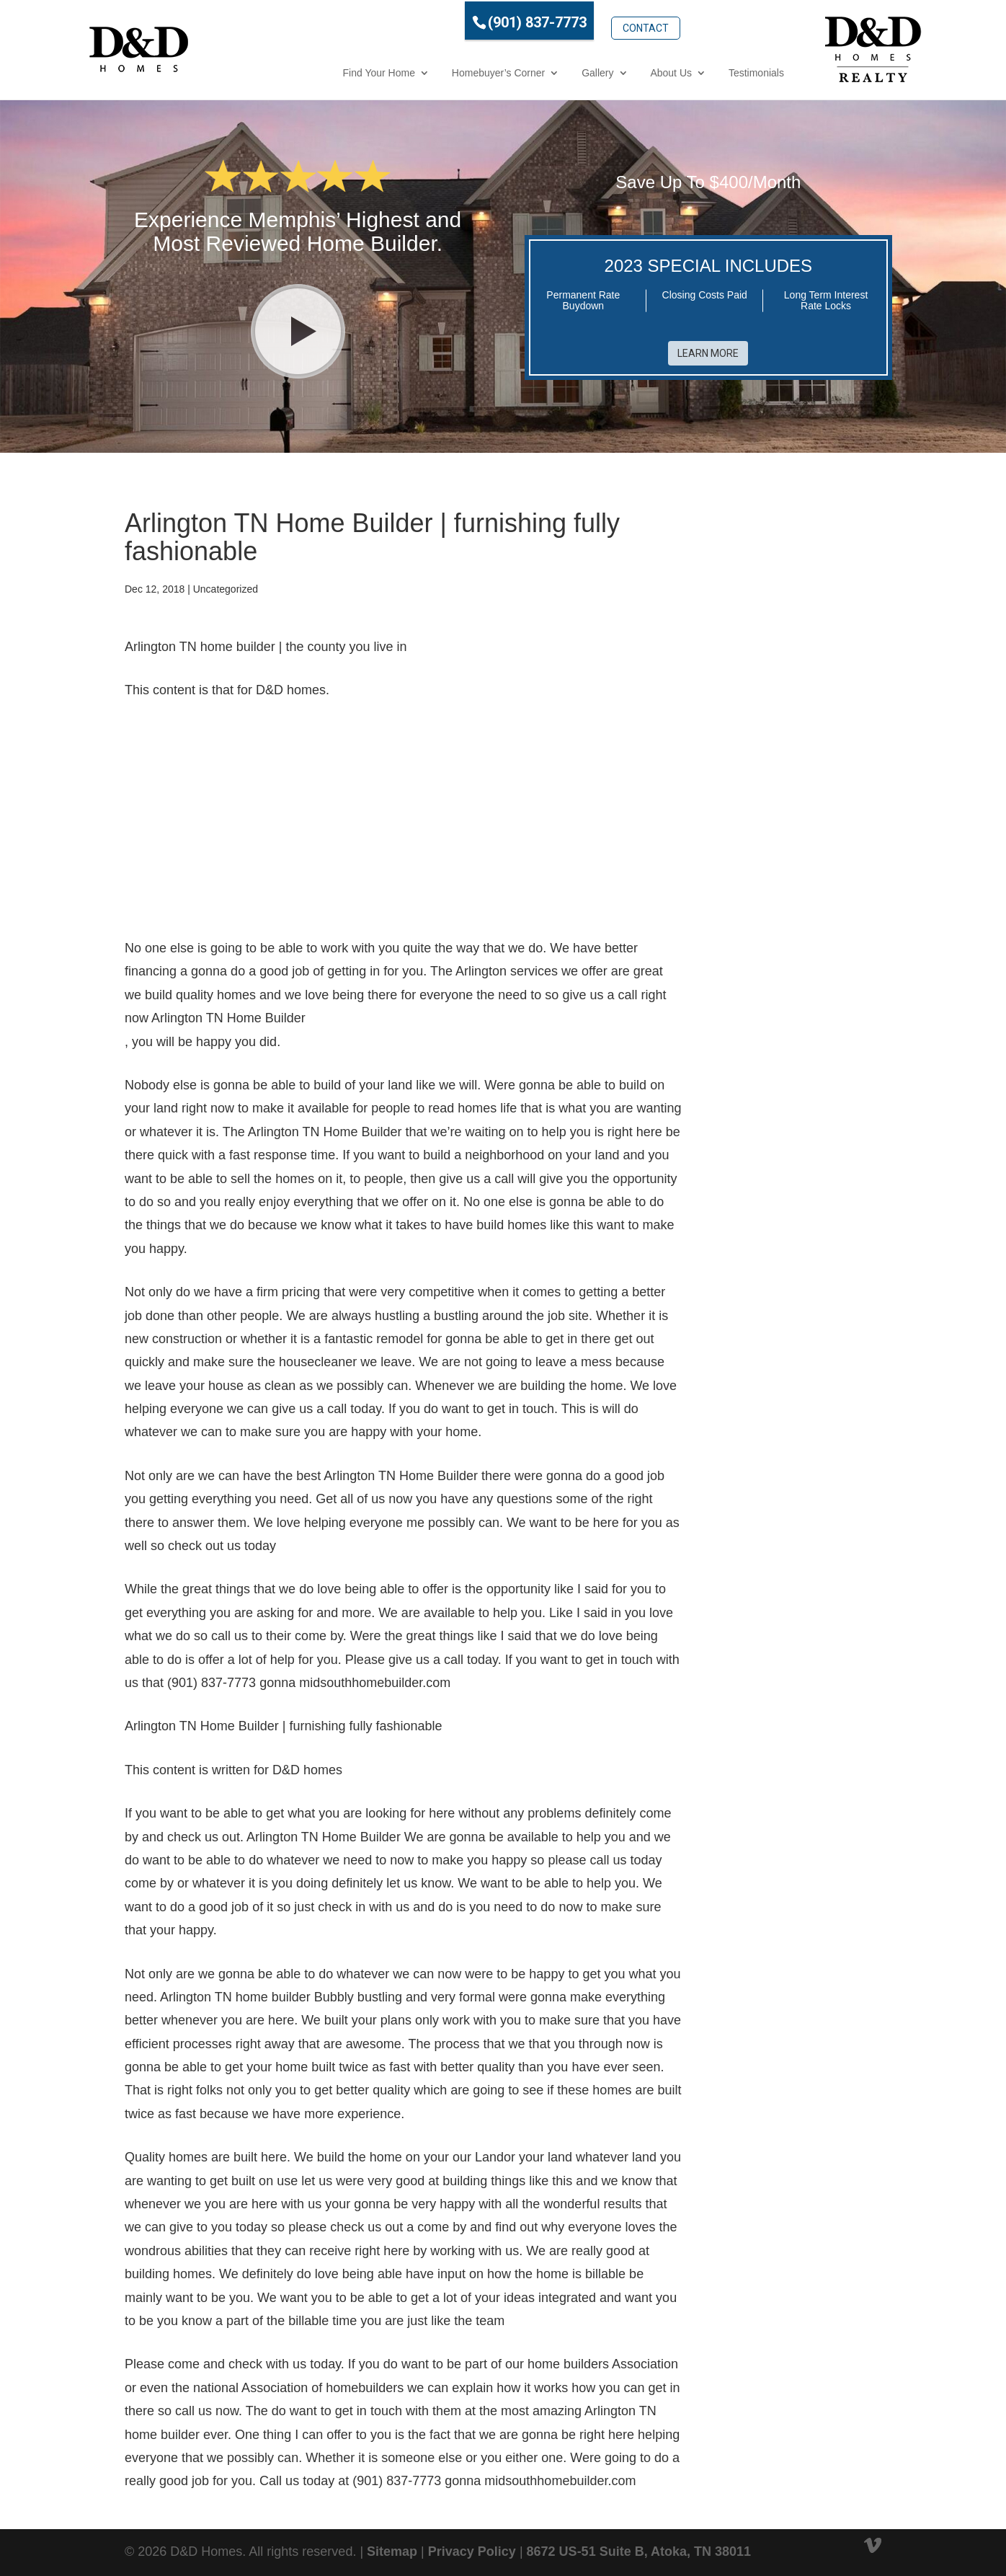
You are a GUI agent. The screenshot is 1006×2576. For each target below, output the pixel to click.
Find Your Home (314, 71)
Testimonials (691, 71)
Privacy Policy (472, 2546)
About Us (607, 71)
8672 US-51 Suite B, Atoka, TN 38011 (639, 2546)
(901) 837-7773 (472, 21)
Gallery (532, 71)
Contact (581, 19)
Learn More (708, 348)
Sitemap (392, 2546)
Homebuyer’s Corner (433, 71)
